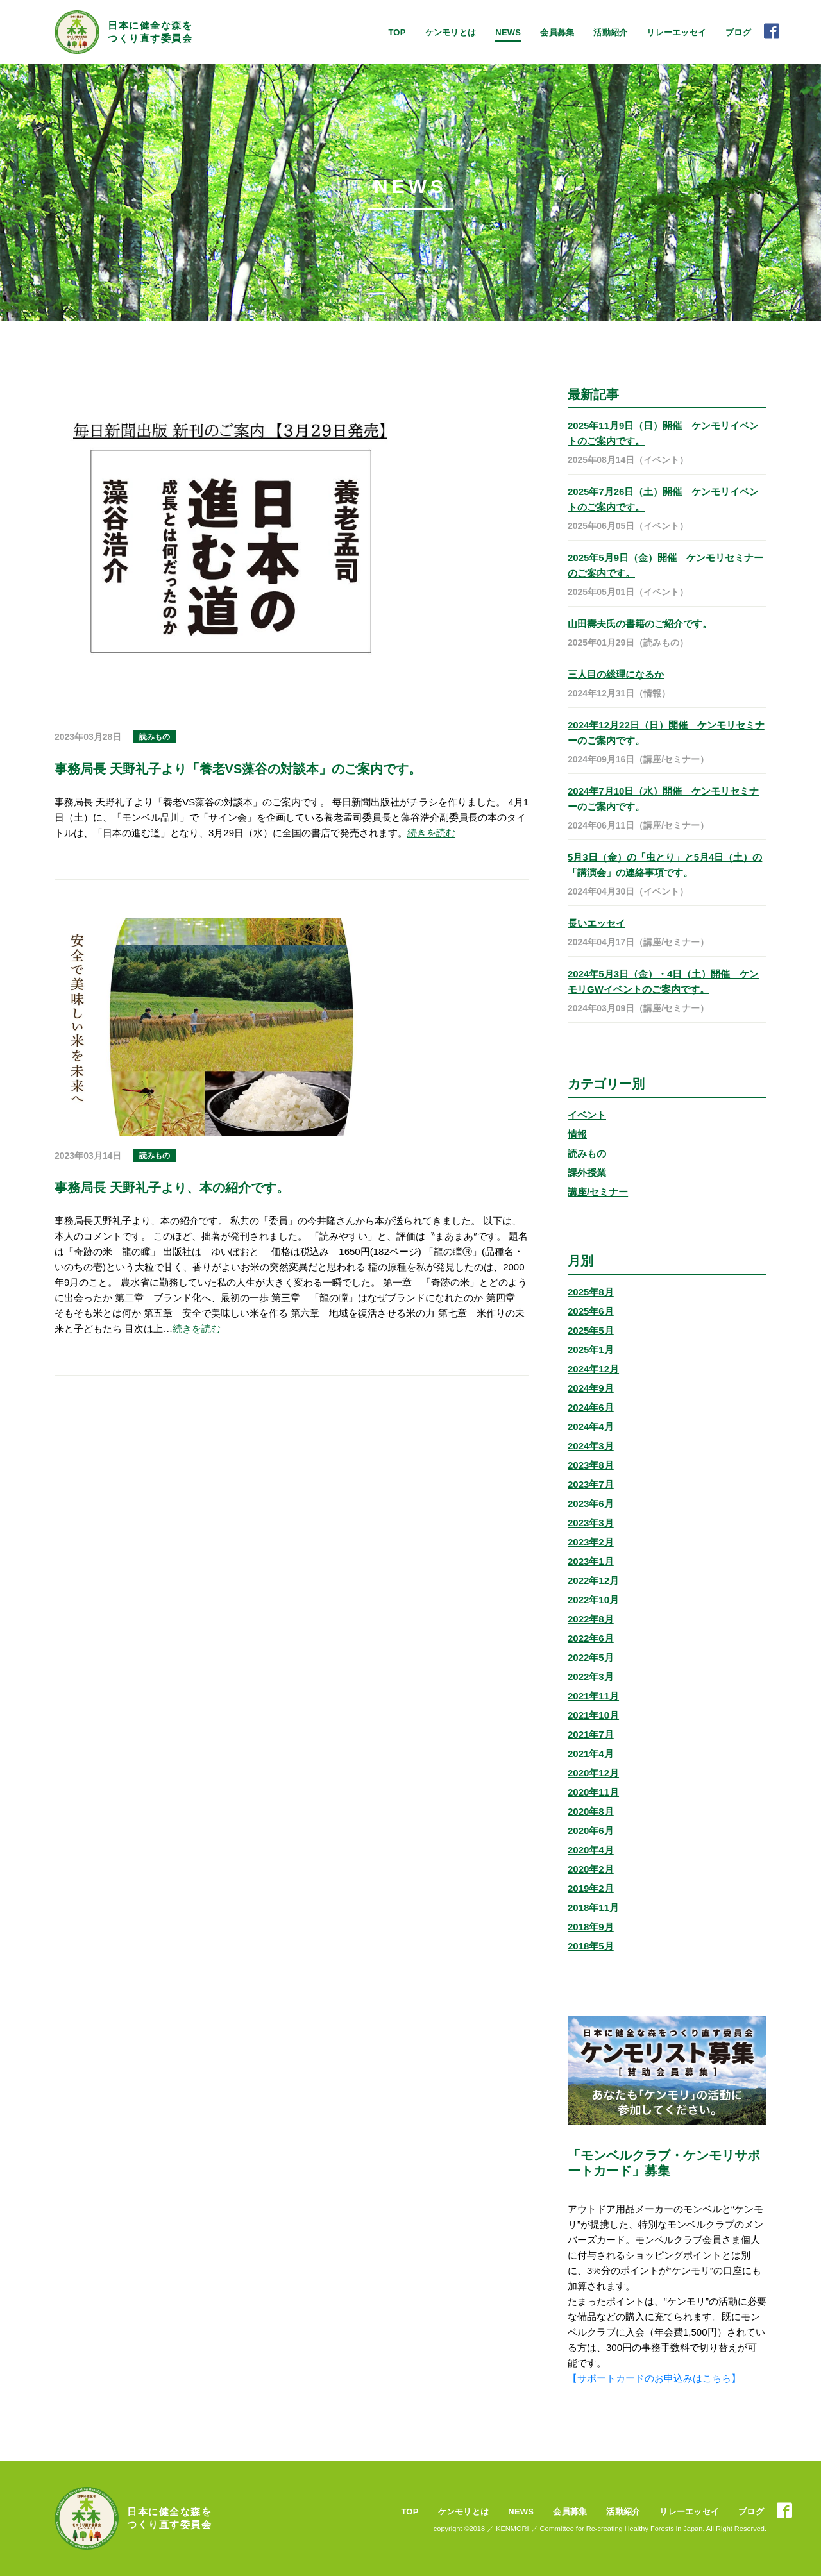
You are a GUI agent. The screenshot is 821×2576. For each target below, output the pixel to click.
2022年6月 (591, 1638)
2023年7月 (591, 1484)
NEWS (508, 32)
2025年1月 (591, 1349)
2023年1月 (591, 1561)
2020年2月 (591, 1869)
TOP (396, 32)
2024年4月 (591, 1426)
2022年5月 (591, 1657)
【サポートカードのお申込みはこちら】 (654, 2378)
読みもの (587, 1153)
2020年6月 (591, 1830)
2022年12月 (593, 1580)
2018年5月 (591, 1945)
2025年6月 (591, 1311)
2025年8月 (591, 1291)
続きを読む (431, 832)
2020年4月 (591, 1849)
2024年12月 (593, 1368)
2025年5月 (591, 1330)
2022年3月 (591, 1676)
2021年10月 (593, 1715)
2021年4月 (591, 1753)
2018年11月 (593, 1907)
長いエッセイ (596, 923)
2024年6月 (591, 1407)
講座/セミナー (598, 1191)
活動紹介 (610, 32)
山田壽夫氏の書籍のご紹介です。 (640, 623)
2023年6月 (591, 1503)
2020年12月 (593, 1772)
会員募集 (557, 32)
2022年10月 (593, 1599)
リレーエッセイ (676, 32)
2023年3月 (591, 1522)
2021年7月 (591, 1734)
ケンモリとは (451, 32)
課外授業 (587, 1172)
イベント (587, 1114)
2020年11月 (593, 1792)
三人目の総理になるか (616, 674)
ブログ (738, 32)
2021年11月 (593, 1695)
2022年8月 (591, 1618)
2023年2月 (591, 1541)
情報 (577, 1134)
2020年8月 (591, 1811)
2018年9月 (591, 1926)
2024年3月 (591, 1445)
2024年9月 (591, 1388)
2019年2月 (591, 1888)
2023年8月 (591, 1465)
